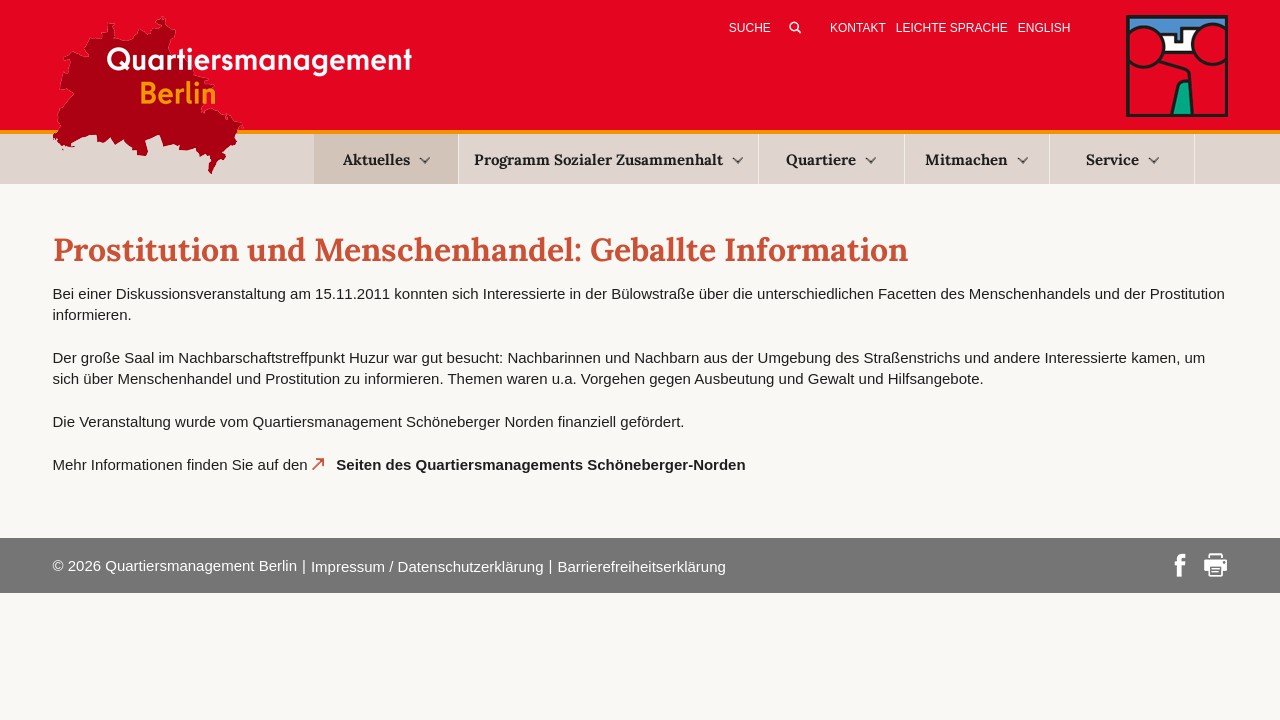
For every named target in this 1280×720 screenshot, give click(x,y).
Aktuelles (386, 159)
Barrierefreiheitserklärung (641, 566)
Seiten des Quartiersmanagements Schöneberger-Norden (540, 464)
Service (1122, 159)
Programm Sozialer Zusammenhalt (608, 159)
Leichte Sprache (952, 28)
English (1044, 28)
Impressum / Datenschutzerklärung (427, 566)
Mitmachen (976, 159)
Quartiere (831, 159)
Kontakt (858, 28)
